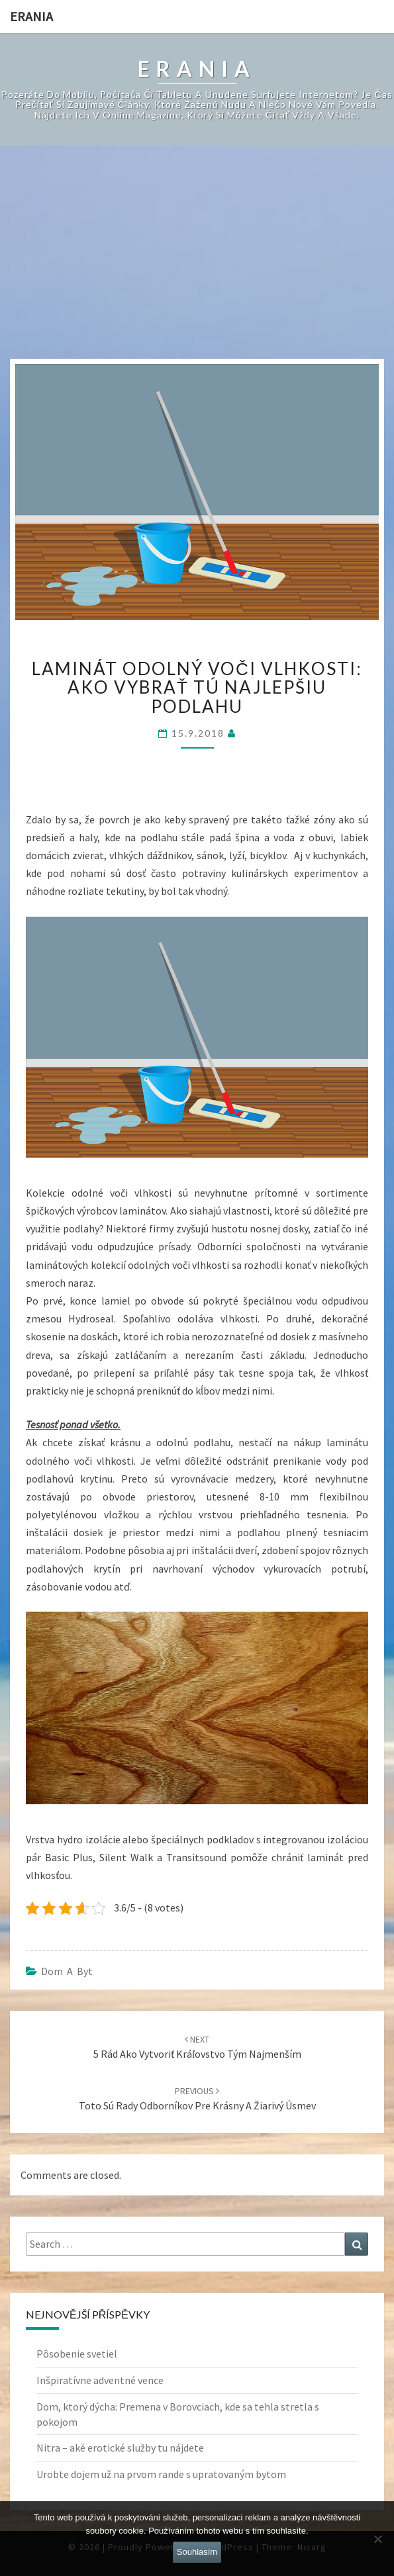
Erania (31, 16)
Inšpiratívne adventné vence (100, 2380)
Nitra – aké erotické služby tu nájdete (120, 2447)
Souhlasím (197, 2552)
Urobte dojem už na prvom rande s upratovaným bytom (161, 2474)
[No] (377, 2539)
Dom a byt (67, 1971)
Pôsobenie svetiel (76, 2353)
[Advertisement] (197, 259)
